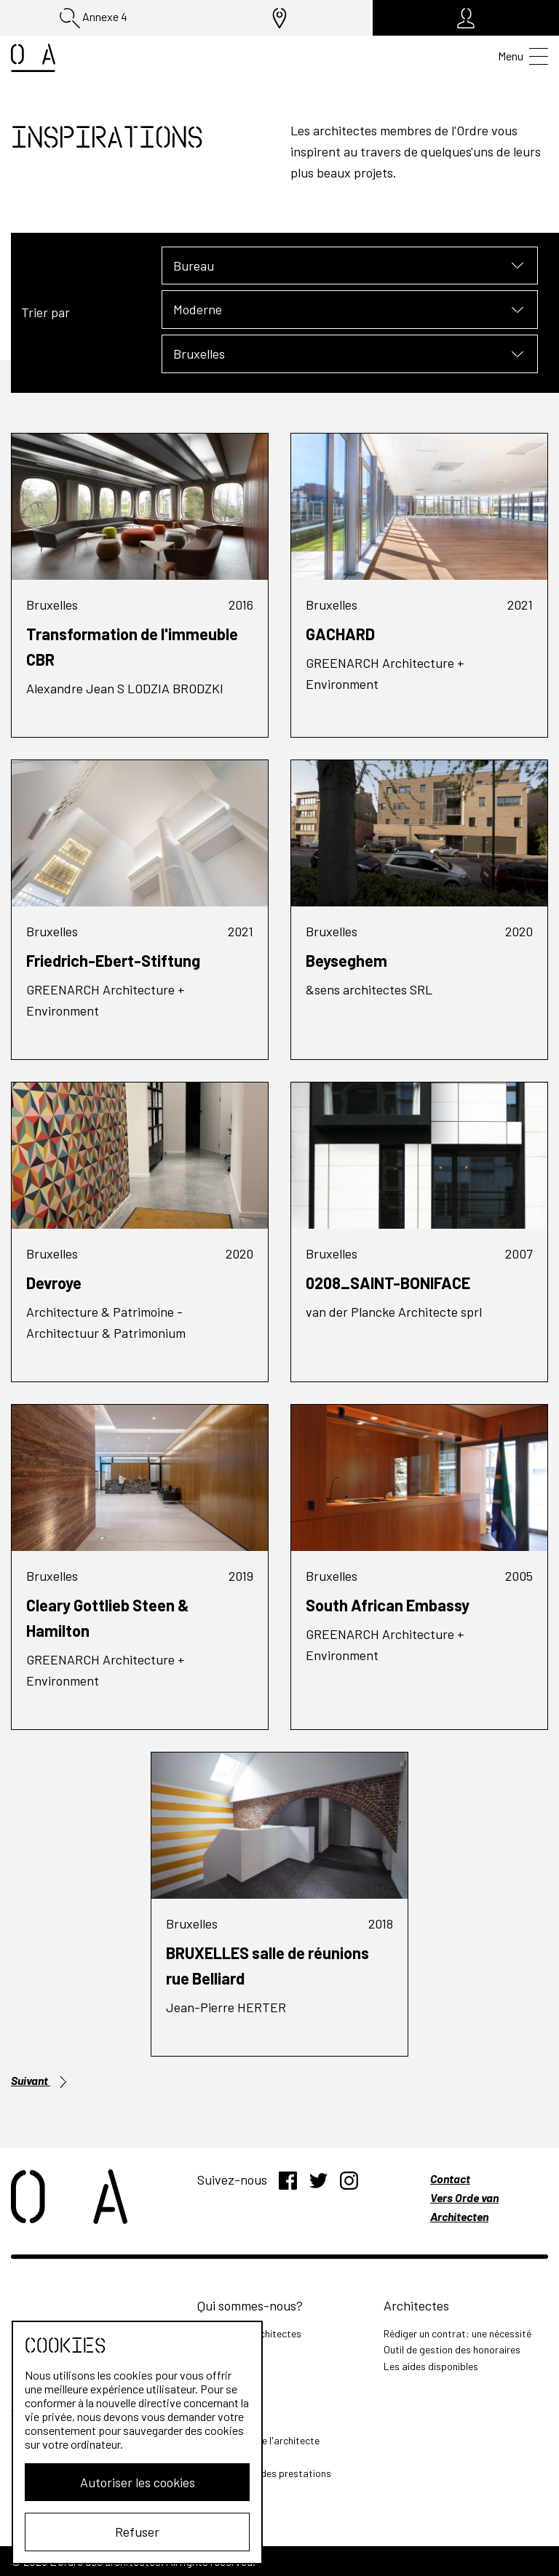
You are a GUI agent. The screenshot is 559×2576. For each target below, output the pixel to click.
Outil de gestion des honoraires (452, 2349)
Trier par (45, 312)
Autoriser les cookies (128, 2482)
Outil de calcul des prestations (264, 2473)
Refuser (128, 2532)
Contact (450, 2178)
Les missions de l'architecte (258, 2440)
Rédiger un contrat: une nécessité (457, 2333)
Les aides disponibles (431, 2366)
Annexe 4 (93, 18)
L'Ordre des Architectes (249, 2333)
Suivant (40, 2080)
